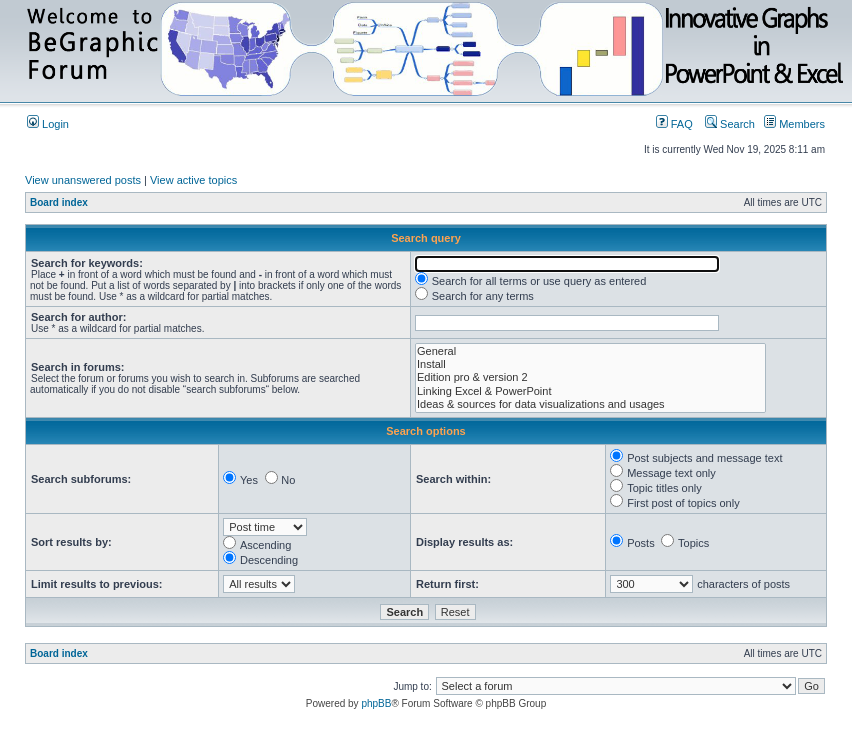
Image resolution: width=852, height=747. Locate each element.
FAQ (674, 124)
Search (730, 124)
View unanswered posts (83, 180)
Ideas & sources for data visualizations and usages (590, 404)
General (590, 351)
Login (48, 124)
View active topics (193, 180)
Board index (59, 202)
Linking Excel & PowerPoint (590, 391)
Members (794, 124)
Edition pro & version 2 (590, 377)
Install (590, 364)
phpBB (376, 703)
